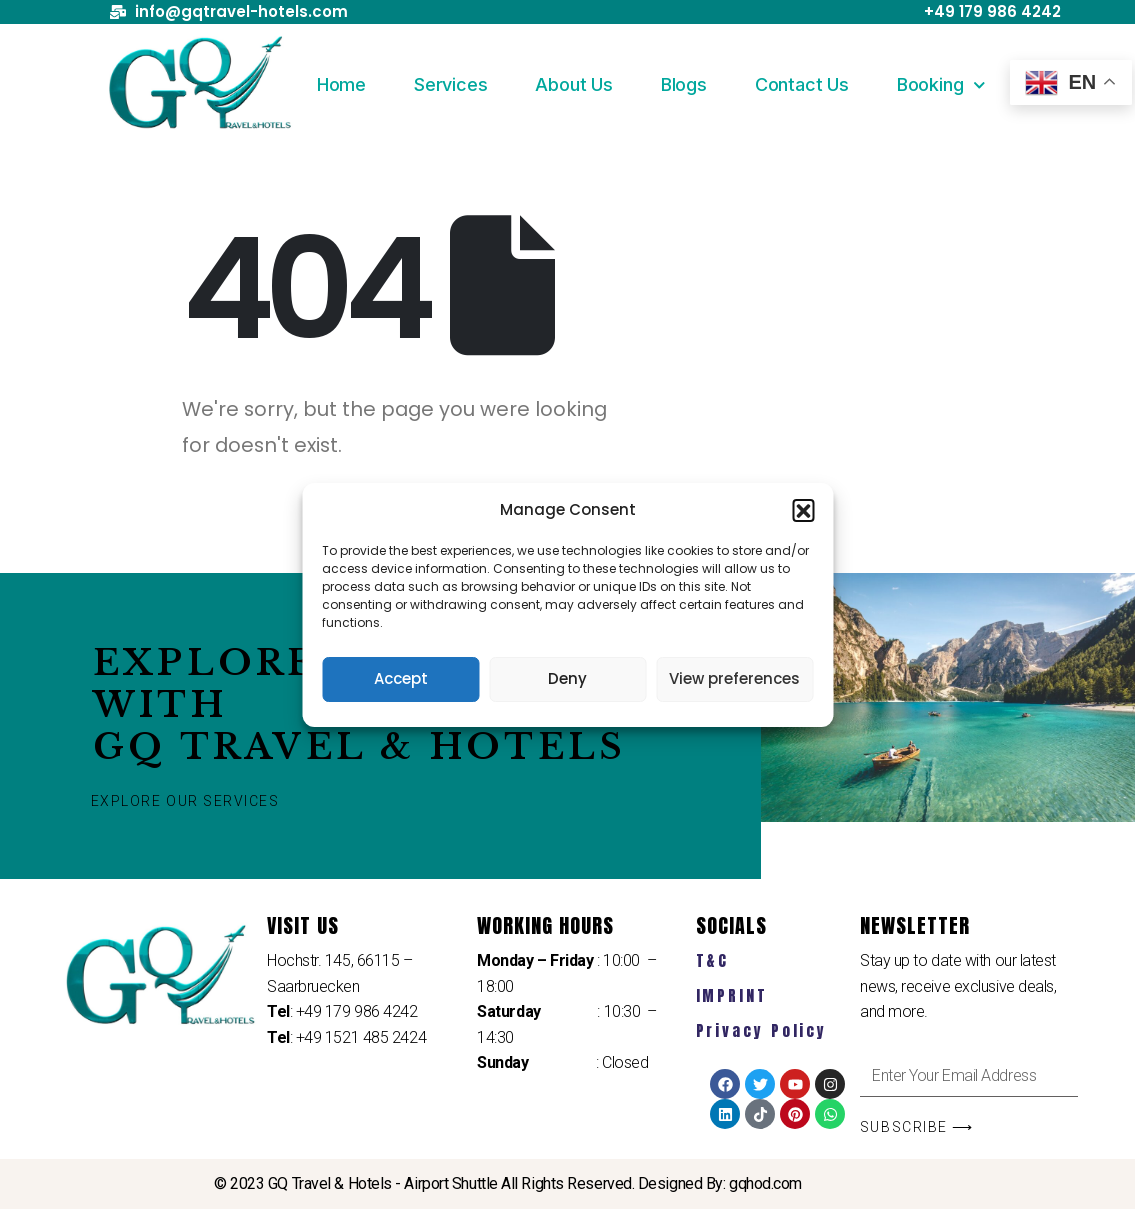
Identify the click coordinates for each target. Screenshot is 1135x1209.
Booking (941, 85)
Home (341, 84)
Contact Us (802, 84)
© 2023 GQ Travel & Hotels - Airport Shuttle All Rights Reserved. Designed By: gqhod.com (508, 1183)
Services (450, 84)
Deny (567, 678)
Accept (401, 678)
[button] (803, 510)
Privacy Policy (762, 1030)
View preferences (734, 678)
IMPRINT (732, 995)
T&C (713, 960)
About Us (573, 84)
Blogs (684, 84)
